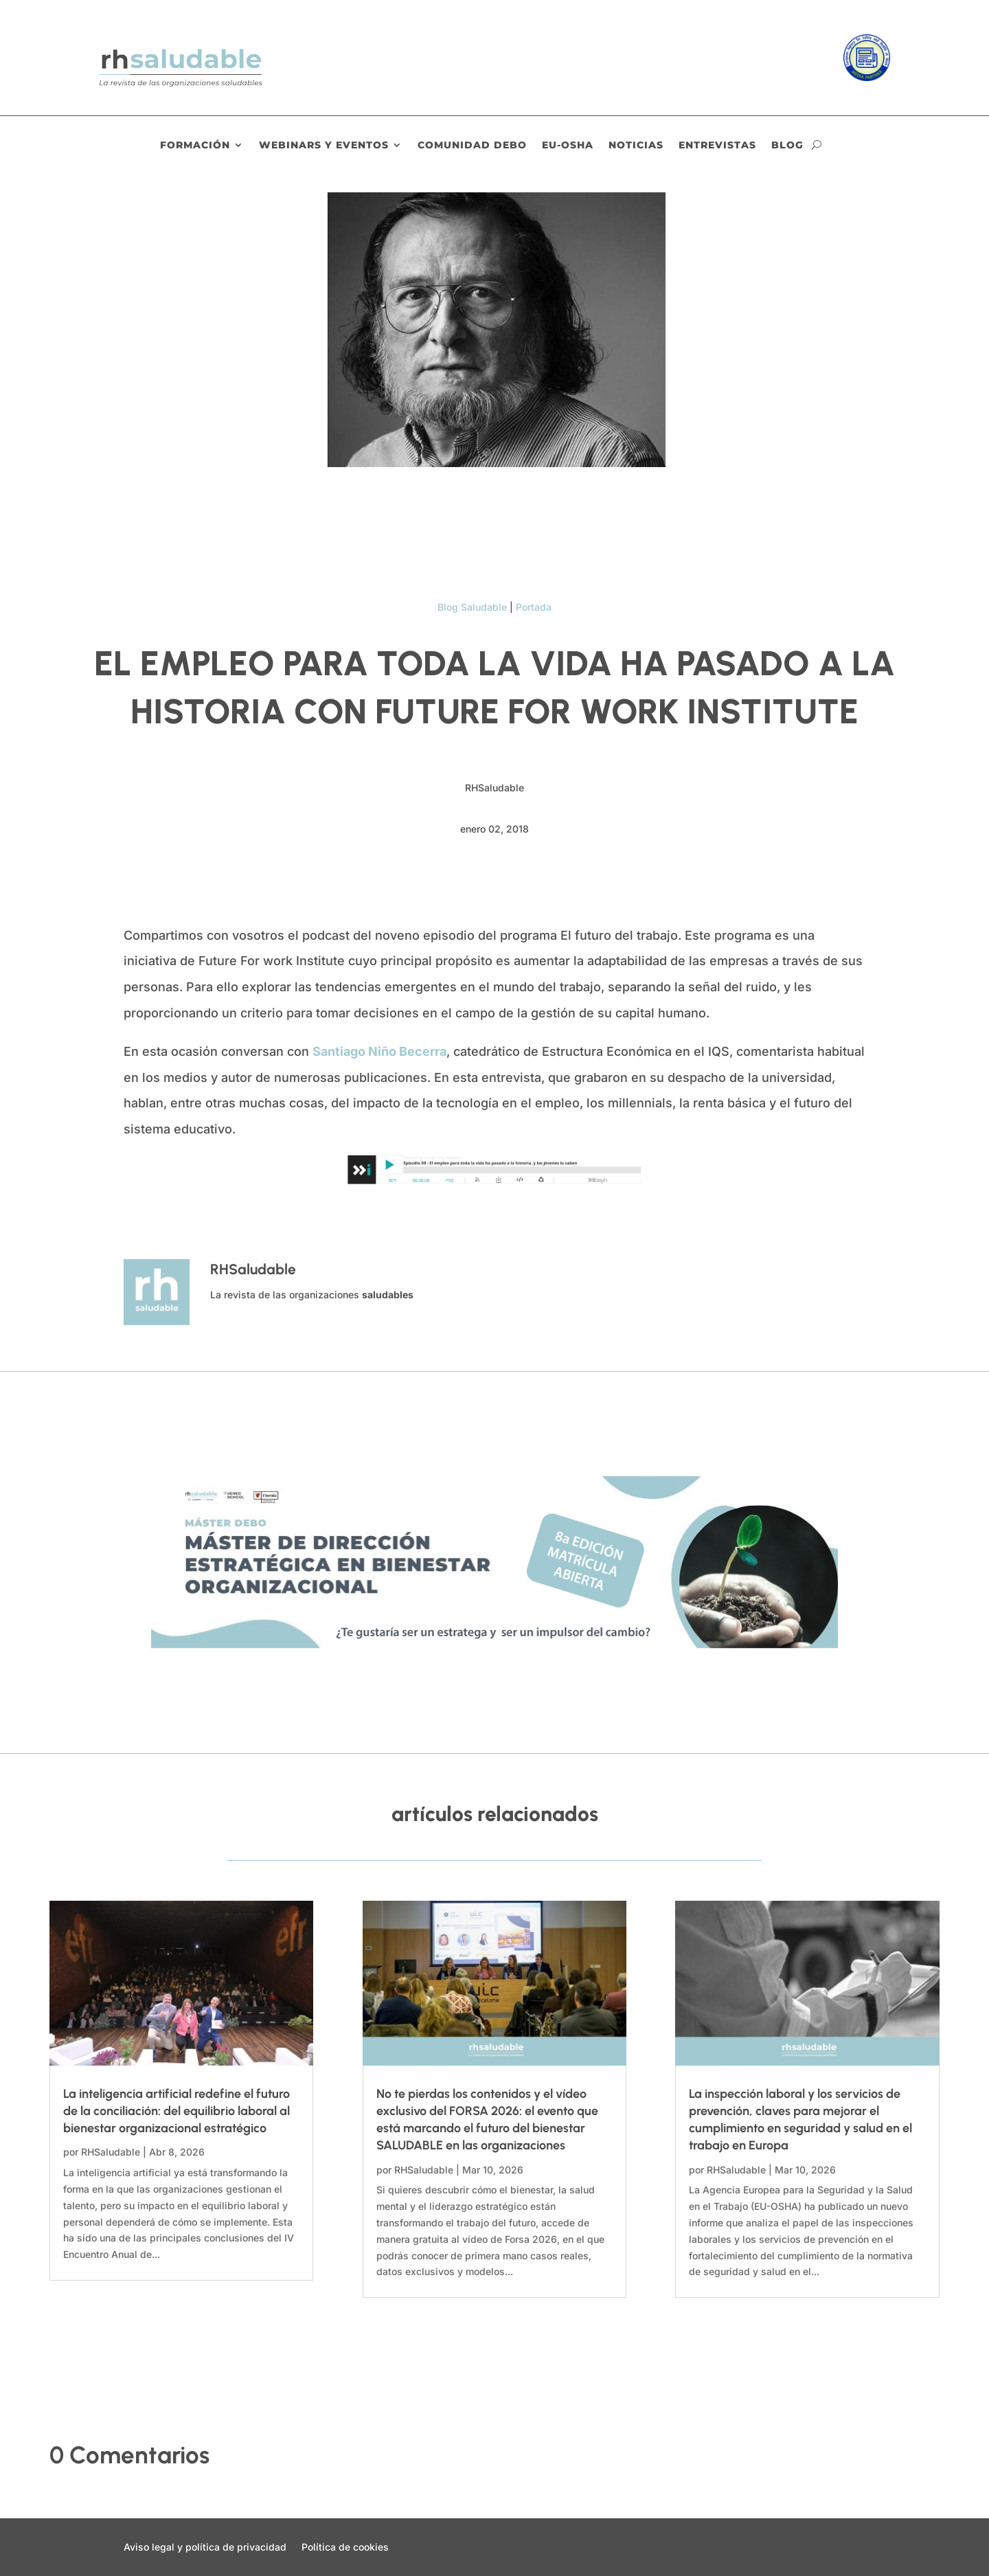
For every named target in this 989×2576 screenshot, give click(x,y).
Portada (534, 607)
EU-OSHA (567, 145)
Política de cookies (345, 2547)
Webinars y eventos (324, 145)
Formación (195, 145)
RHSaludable (110, 2152)
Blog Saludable (472, 607)
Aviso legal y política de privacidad (205, 2547)
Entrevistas (717, 145)
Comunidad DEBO (472, 145)
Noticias (636, 145)
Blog (787, 145)
